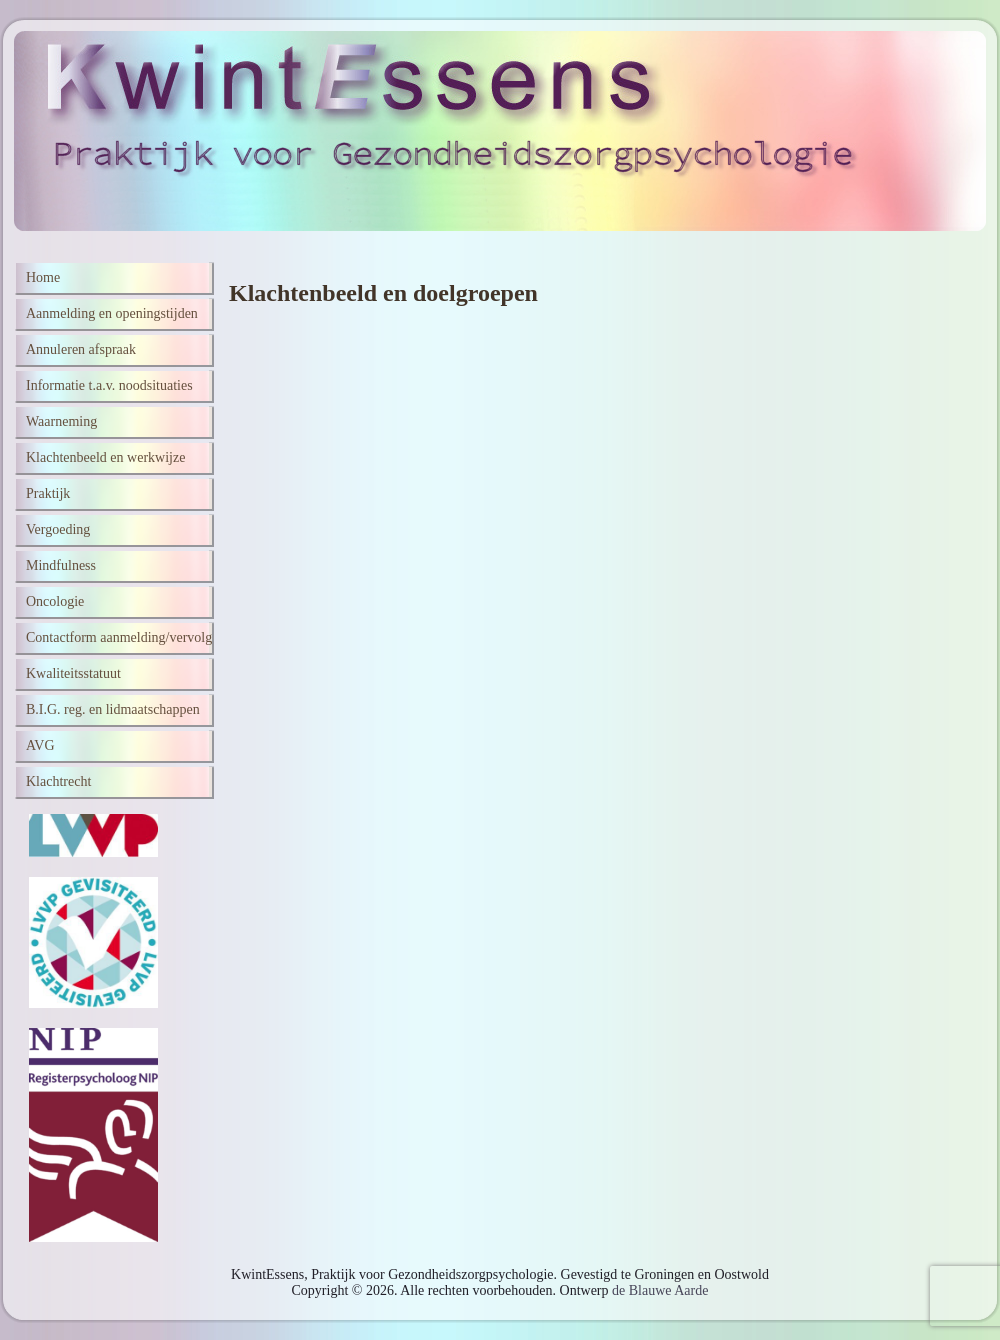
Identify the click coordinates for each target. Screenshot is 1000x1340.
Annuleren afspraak (81, 349)
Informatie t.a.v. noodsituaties (109, 385)
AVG (40, 745)
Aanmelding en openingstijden (112, 313)
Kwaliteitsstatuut (73, 673)
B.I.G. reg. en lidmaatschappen (113, 709)
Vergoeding (58, 529)
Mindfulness (61, 565)
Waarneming (61, 421)
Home (43, 277)
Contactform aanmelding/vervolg (119, 637)
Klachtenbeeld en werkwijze (105, 457)
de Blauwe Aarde (660, 1290)
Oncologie (55, 601)
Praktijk (48, 493)
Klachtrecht (58, 781)
